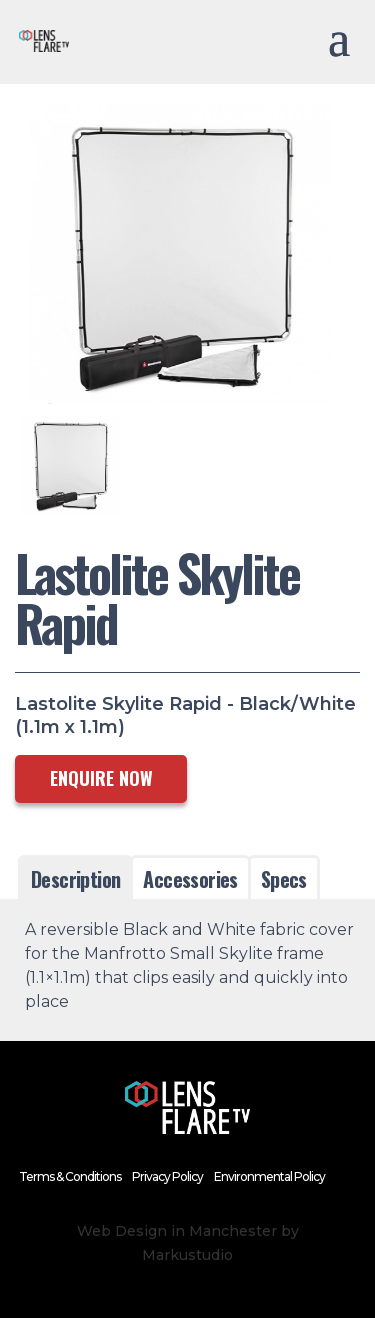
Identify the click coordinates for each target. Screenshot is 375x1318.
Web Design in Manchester (177, 1231)
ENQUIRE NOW (101, 778)
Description (75, 879)
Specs (284, 879)
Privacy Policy (167, 1176)
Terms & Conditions (70, 1176)
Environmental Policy (269, 1176)
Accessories (190, 879)
